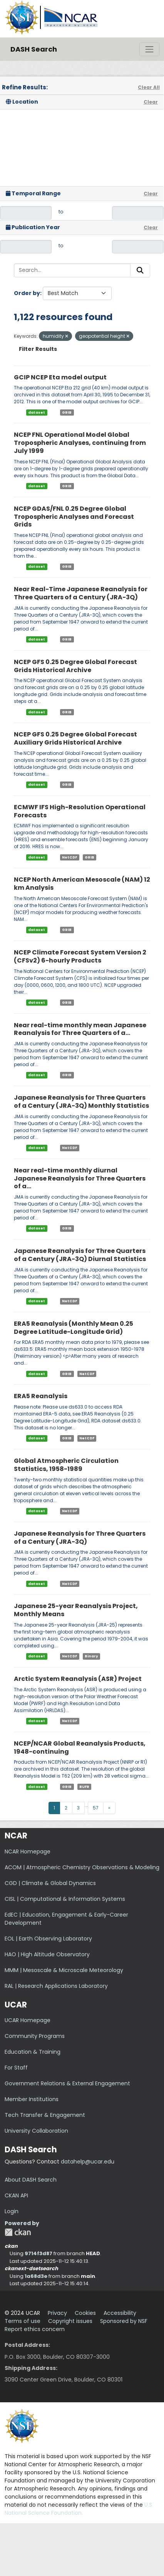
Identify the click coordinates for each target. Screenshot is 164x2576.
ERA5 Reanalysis (40, 1396)
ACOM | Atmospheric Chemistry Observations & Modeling (82, 1867)
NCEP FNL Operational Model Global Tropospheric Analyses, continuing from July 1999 (80, 442)
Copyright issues (70, 2321)
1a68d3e (36, 2276)
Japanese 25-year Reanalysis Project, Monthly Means (76, 1610)
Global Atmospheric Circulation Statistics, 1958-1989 (66, 1464)
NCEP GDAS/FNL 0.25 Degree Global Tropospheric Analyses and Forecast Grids (74, 516)
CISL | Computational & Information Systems (65, 1899)
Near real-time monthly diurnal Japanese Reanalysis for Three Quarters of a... (80, 1178)
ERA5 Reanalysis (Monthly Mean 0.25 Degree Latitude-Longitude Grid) (73, 1327)
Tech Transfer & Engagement (45, 2115)
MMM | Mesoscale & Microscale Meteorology (64, 1970)
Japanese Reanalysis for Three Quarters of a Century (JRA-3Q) (80, 1537)
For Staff (16, 2067)
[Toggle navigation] (149, 49)
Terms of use (22, 2321)
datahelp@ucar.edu (87, 2161)
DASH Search (33, 49)
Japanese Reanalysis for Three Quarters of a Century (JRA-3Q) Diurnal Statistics (80, 1254)
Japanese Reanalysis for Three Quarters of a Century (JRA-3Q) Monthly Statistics (81, 1101)
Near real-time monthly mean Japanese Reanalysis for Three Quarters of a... (80, 1029)
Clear (151, 102)
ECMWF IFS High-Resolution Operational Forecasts (80, 811)
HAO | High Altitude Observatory (47, 1954)
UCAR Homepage (27, 2020)
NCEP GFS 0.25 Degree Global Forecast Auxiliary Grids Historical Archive (75, 738)
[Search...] (72, 270)
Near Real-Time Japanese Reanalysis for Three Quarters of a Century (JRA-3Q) (80, 593)
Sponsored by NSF (123, 2321)
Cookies (85, 2313)
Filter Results (38, 349)
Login (11, 2211)
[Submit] (140, 270)
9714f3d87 (38, 2253)
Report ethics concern (35, 2329)
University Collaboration (36, 2131)
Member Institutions (32, 2099)
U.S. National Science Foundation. (79, 2509)
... (86, 1805)
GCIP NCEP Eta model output (60, 377)
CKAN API (16, 2195)
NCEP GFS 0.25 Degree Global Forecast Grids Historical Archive (75, 665)
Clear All (149, 87)
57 (96, 1808)
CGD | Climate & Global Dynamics (50, 1883)
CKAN (18, 2232)
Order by (27, 293)
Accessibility (120, 2313)
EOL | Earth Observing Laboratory (48, 1938)
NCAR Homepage (27, 1851)
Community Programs (35, 2036)
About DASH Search (31, 2180)
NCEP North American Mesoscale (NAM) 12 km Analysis (82, 883)
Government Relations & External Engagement (67, 2083)
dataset (36, 412)
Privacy (57, 2313)
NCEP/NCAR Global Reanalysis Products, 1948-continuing (80, 1747)
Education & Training (32, 2052)
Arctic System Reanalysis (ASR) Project (78, 1678)
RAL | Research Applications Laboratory (56, 1986)
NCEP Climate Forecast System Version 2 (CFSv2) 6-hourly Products (80, 956)
